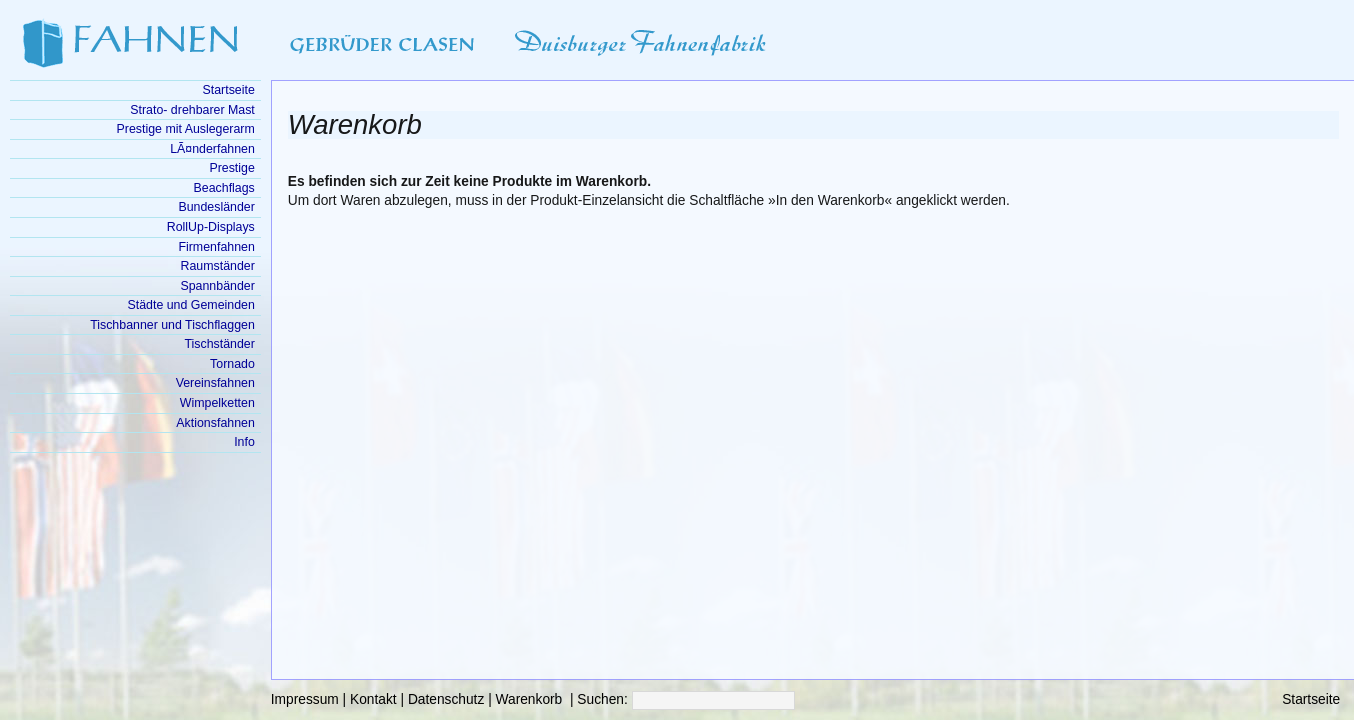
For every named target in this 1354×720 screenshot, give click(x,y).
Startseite (1311, 699)
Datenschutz (446, 699)
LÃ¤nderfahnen (212, 149)
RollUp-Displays (211, 227)
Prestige (231, 168)
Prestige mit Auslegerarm (186, 129)
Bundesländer (216, 207)
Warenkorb (529, 699)
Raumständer (218, 266)
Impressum (305, 699)
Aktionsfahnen (215, 423)
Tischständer (219, 344)
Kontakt (373, 699)
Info (244, 442)
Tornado (232, 364)
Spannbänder (217, 286)
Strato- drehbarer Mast (192, 110)
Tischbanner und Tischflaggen (172, 325)
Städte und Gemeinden (191, 305)
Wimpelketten (217, 403)
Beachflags (224, 188)
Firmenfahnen (216, 247)
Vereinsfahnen (215, 383)
